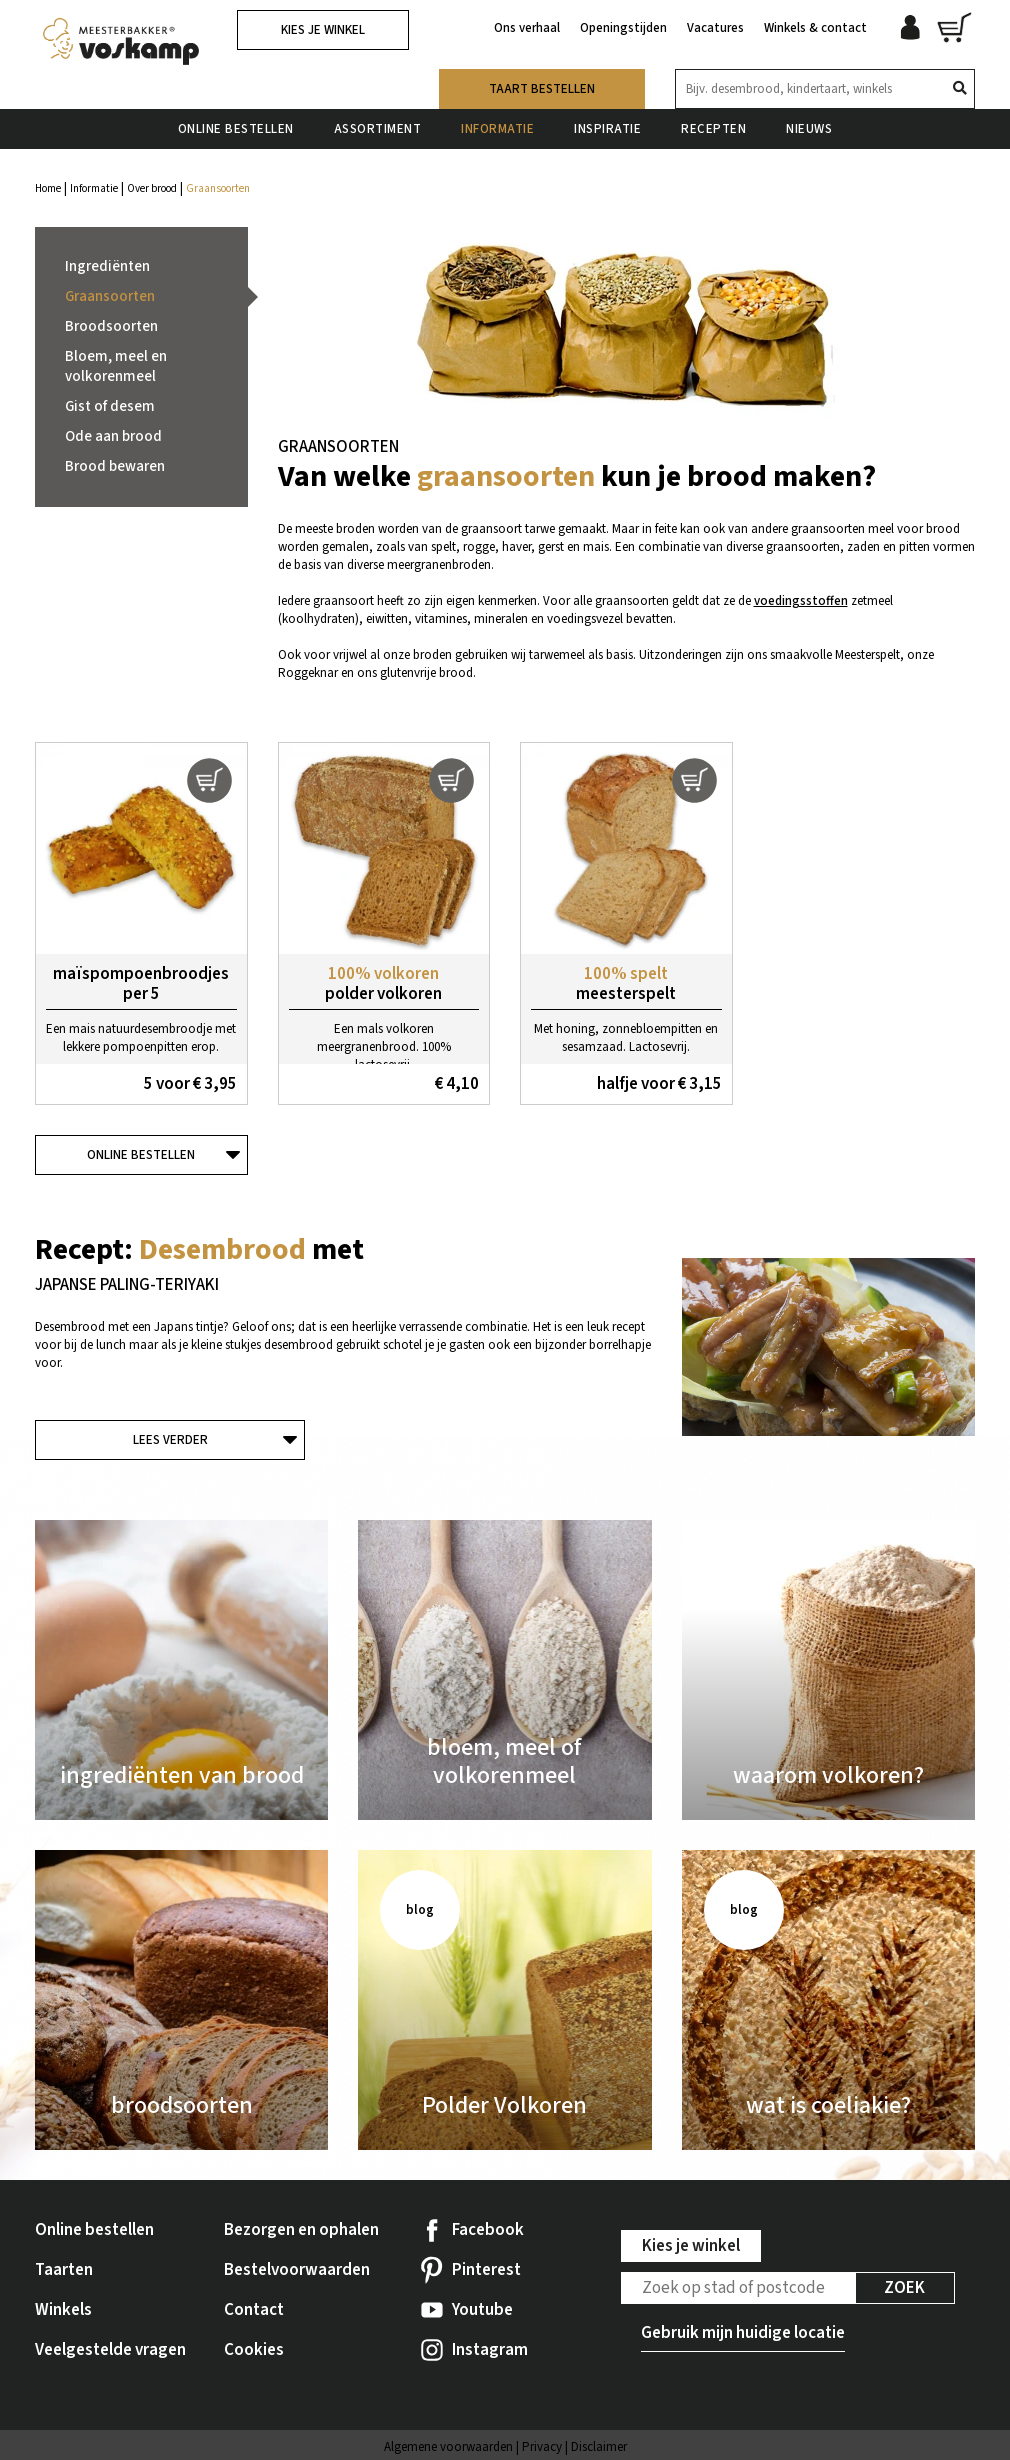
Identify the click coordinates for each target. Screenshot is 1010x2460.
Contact (254, 2310)
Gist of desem (110, 406)
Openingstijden (623, 28)
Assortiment (378, 129)
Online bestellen (236, 129)
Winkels (63, 2310)
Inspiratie (607, 129)
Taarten (64, 2270)
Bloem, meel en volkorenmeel (116, 366)
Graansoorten (110, 296)
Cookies (254, 2350)
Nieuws (809, 129)
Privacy (542, 2447)
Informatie (497, 129)
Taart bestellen (542, 89)
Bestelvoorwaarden (297, 2270)
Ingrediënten (107, 266)
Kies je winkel (323, 30)
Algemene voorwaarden (448, 2447)
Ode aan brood (113, 436)
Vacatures (715, 28)
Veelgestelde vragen (110, 2350)
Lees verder (170, 1440)
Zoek (904, 2288)
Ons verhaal (527, 28)
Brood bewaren (115, 466)
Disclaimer (599, 2447)
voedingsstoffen (801, 601)
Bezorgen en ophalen (301, 2230)
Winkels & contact (815, 28)
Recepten (713, 129)
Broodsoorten (111, 326)
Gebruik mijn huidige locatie (743, 2333)
